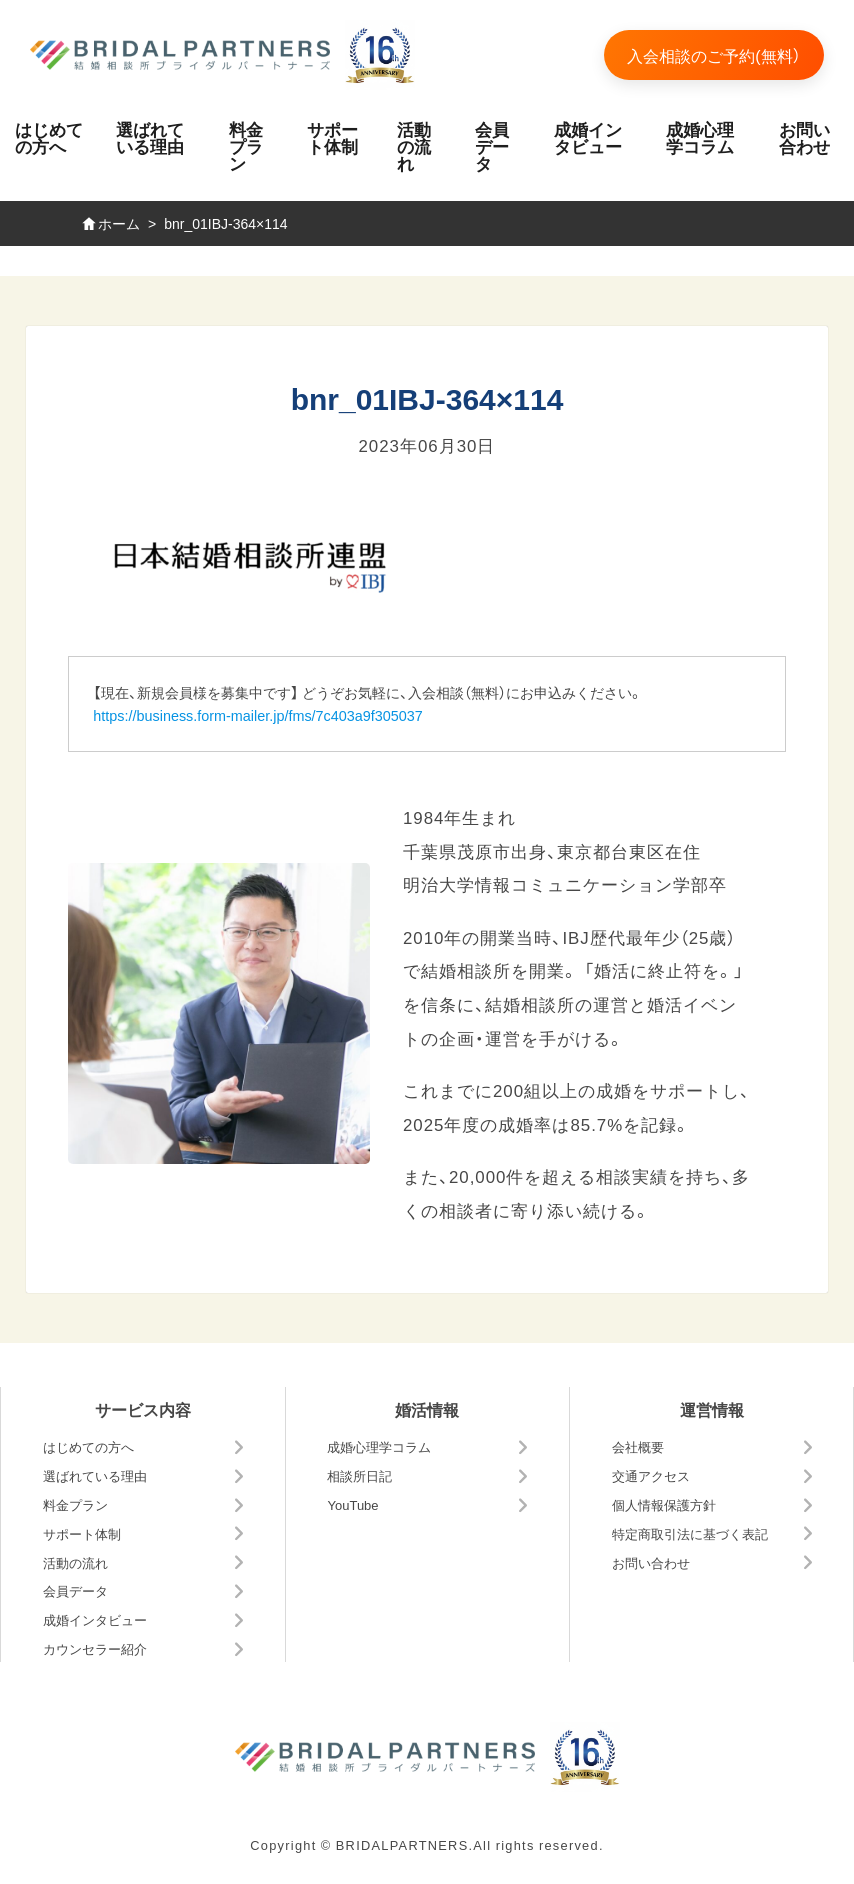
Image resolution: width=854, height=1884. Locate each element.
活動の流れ (414, 145)
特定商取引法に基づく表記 (690, 1533)
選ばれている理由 (150, 137)
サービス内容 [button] (143, 1409)
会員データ (492, 145)
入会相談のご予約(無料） (713, 55)
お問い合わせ (804, 137)
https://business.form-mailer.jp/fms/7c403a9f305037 (258, 715)
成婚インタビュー (588, 137)
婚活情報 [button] (427, 1409)
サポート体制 (332, 137)
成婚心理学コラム (700, 137)
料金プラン (246, 145)
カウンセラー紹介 (95, 1648)
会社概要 (638, 1446)
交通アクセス (651, 1475)
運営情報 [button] (712, 1409)
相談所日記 (359, 1475)
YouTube (352, 1504)
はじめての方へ (49, 137)
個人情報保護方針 (664, 1504)
